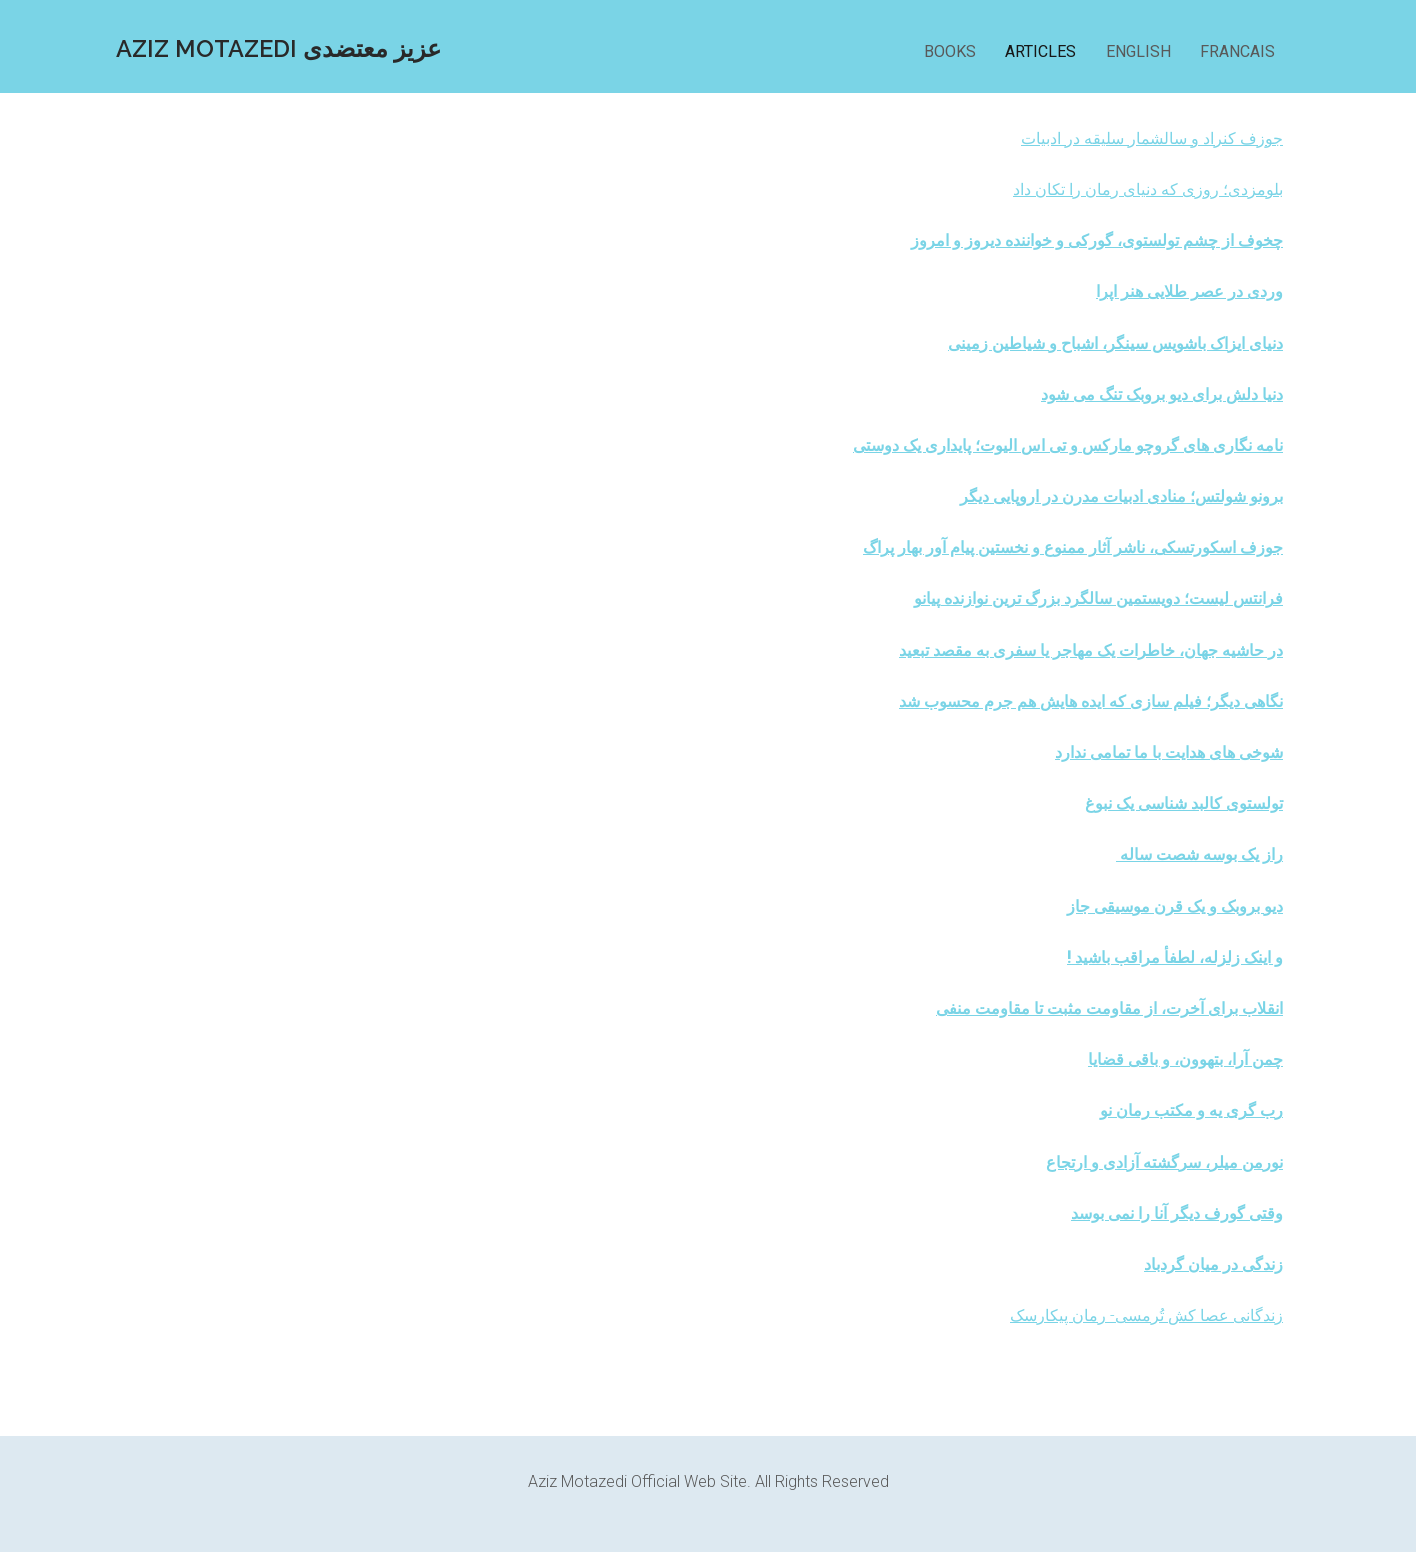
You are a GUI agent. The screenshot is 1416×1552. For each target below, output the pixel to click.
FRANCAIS (1237, 51)
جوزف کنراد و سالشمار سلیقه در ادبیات (1152, 138)
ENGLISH (1138, 51)
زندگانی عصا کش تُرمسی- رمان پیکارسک (1146, 1315)
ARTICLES (1040, 51)
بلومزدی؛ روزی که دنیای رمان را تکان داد (1148, 189)
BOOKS (952, 51)
